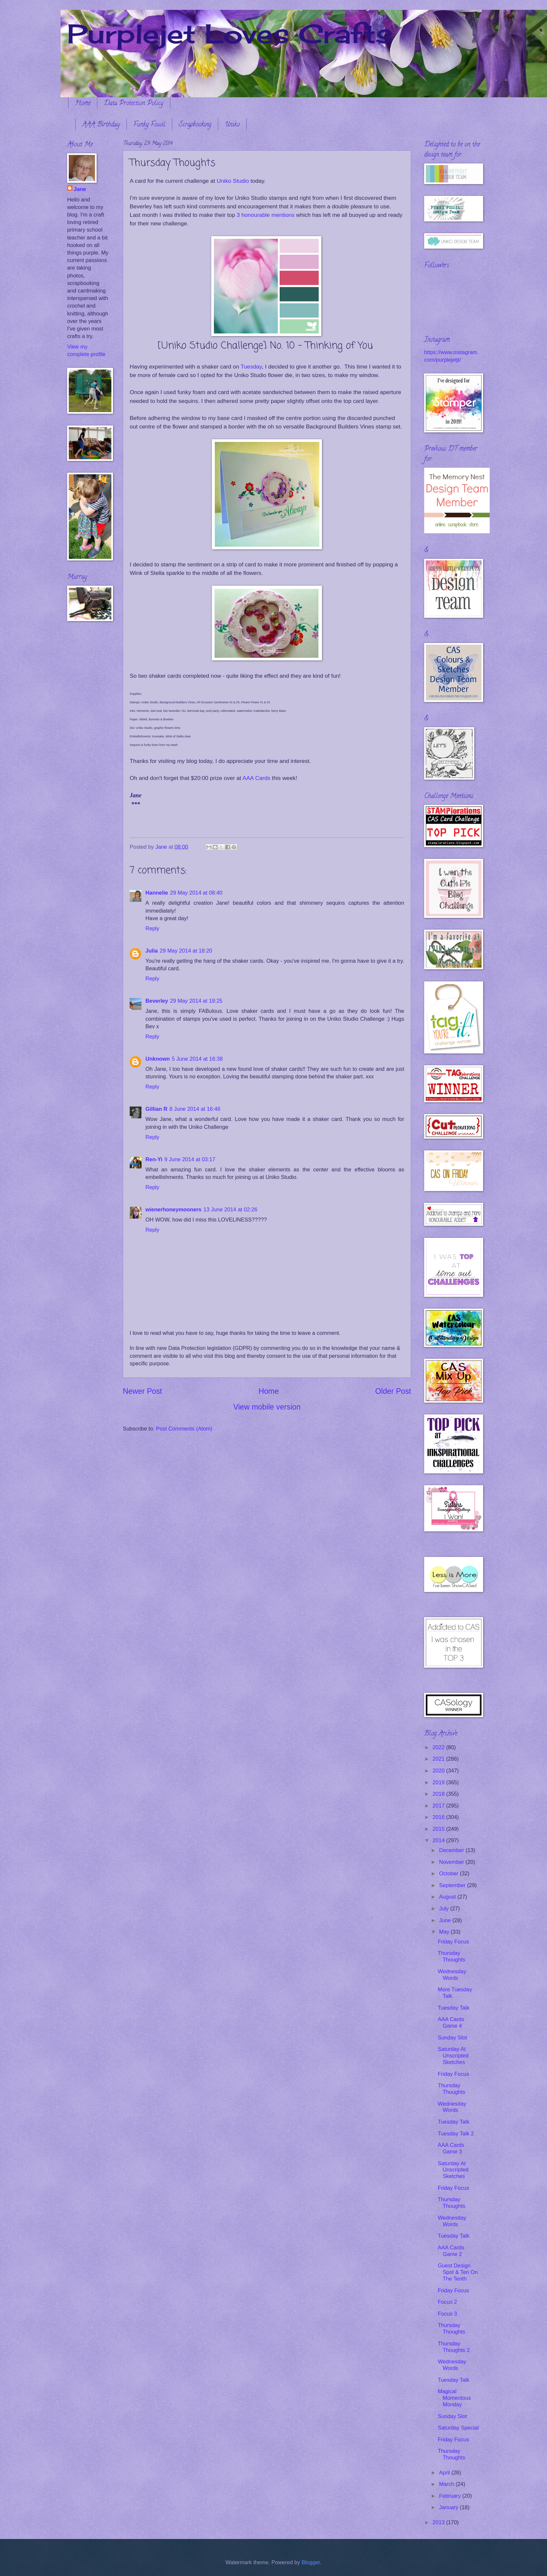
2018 (439, 1794)
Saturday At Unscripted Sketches (453, 2055)
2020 (439, 1771)
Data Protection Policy (133, 104)
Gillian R (156, 1109)
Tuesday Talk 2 (456, 2134)
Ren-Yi (153, 1159)
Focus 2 (447, 2302)
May (445, 1932)
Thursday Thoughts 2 (454, 2346)
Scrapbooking (195, 125)
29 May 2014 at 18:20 (186, 951)
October (449, 1873)
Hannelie (156, 893)
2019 (439, 1782)
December (452, 1850)
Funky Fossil (149, 125)
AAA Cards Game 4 (451, 2022)
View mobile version (267, 1407)
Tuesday (251, 366)
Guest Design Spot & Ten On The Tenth (458, 2272)
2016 (439, 1817)
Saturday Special (458, 2428)
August (448, 1897)
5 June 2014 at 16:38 (197, 1059)
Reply (152, 928)
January (449, 2507)
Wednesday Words (452, 1974)
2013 (439, 2522)
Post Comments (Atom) (184, 1429)
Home (82, 104)
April (445, 2473)
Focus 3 (447, 2314)
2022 (439, 1747)
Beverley (156, 1001)
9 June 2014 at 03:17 (190, 1159)
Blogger (311, 2562)
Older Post (393, 1391)
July (444, 1908)
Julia (151, 951)
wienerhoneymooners (173, 1209)
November (452, 1862)
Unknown (157, 1059)
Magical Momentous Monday (454, 2398)
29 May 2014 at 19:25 (196, 1001)
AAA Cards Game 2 (451, 2251)
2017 (439, 1806)
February (450, 2496)
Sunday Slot (452, 2038)
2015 (439, 1829)
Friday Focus (453, 1942)
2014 (439, 1840)
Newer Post (142, 1391)
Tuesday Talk (453, 2008)
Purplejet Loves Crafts (229, 33)
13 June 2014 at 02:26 (230, 1209)
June (445, 1920)
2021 (439, 1759)
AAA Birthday (101, 125)
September (453, 1885)
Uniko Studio (233, 181)
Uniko (232, 125)
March (447, 2484)
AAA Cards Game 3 (451, 2148)
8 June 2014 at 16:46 (194, 1109)
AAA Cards (256, 778)
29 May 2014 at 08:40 (196, 893)
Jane (80, 189)
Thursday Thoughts (451, 1956)
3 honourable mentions (265, 215)
